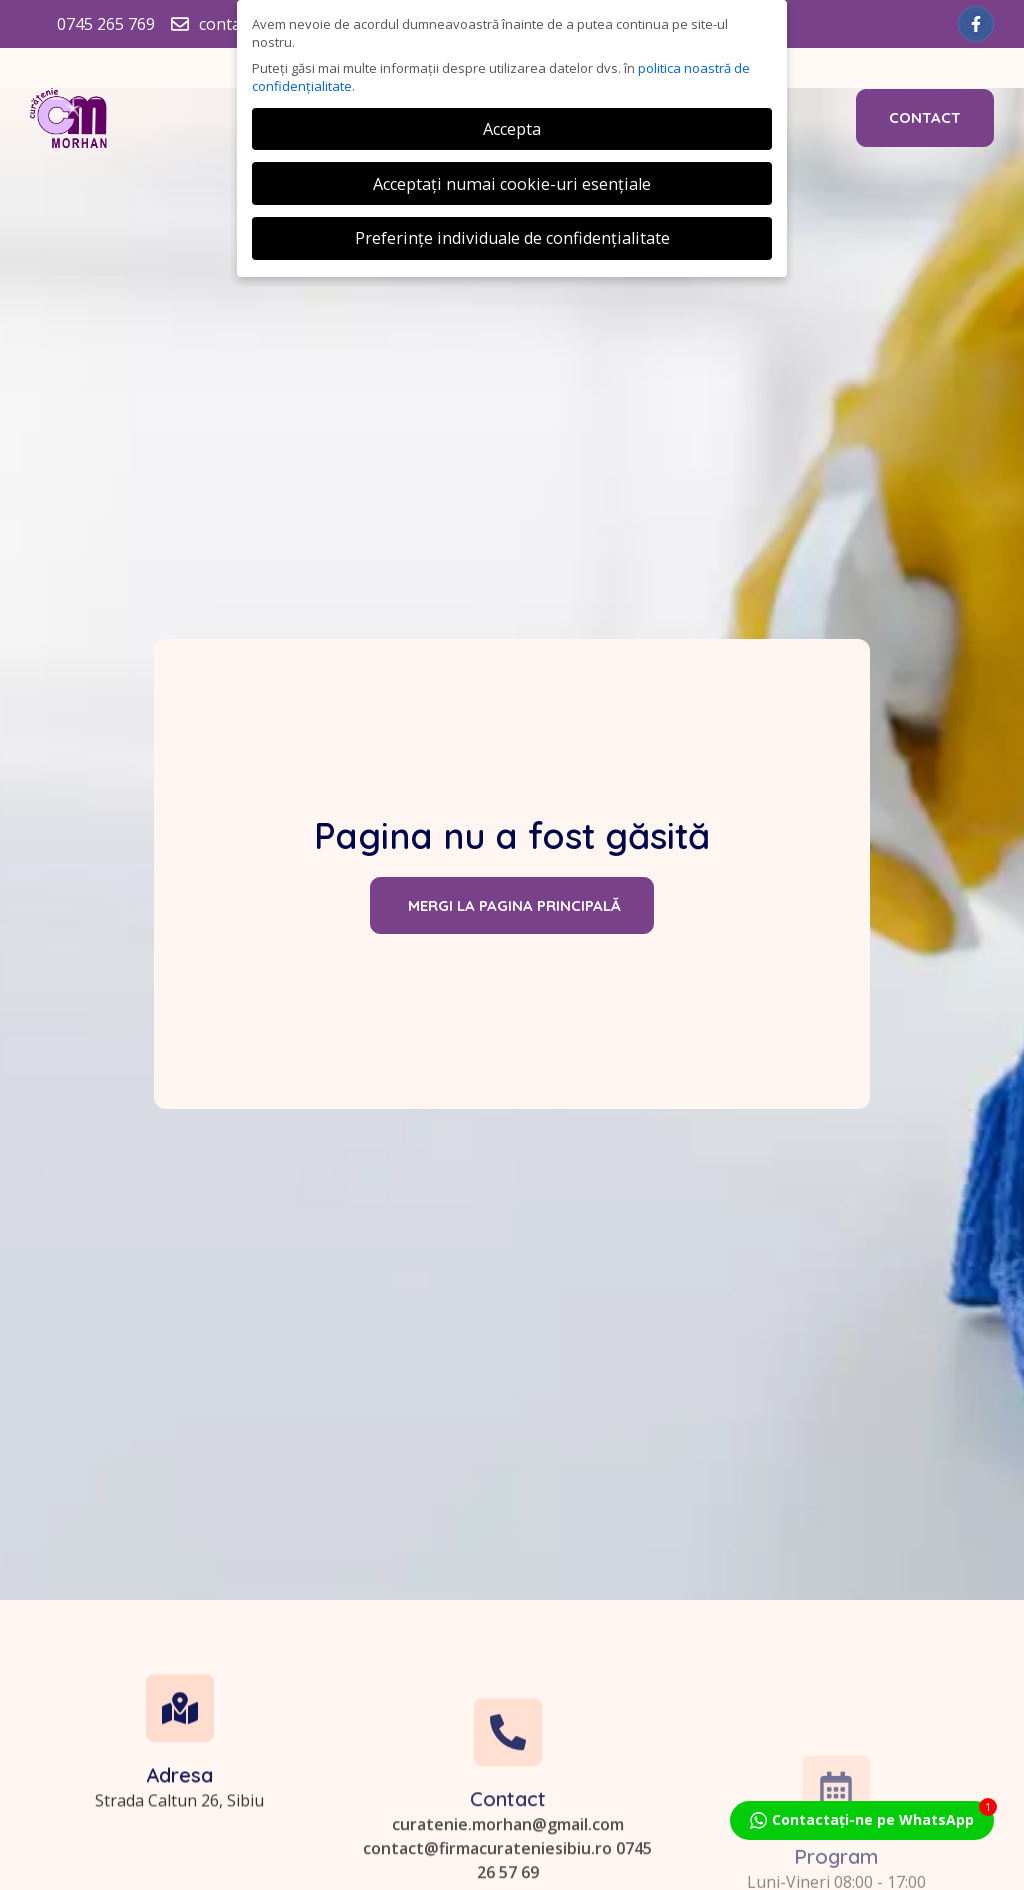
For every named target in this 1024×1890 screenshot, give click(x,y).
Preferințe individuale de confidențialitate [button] (512, 238)
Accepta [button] (512, 129)
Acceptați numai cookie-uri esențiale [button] (512, 184)
